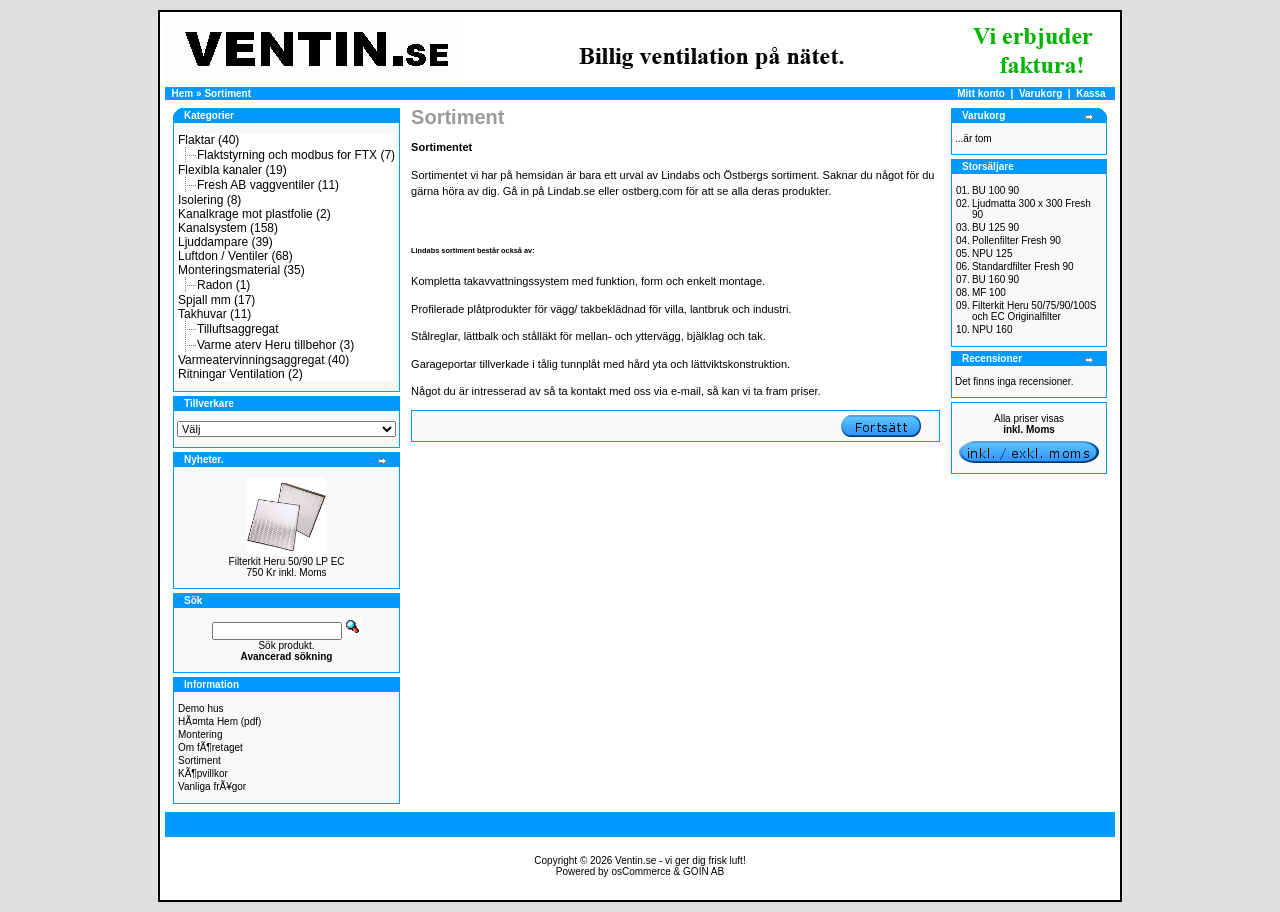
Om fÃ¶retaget (210, 747)
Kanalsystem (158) (228, 228)
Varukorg (1040, 93)
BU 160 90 (995, 279)
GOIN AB (703, 871)
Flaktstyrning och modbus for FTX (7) (296, 155)
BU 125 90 (995, 227)
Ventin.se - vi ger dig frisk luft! (680, 860)
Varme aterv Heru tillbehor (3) (275, 345)
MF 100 (989, 292)
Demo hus (201, 708)
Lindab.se (571, 191)
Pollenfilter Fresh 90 (1016, 240)
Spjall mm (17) (216, 300)
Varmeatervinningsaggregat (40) (263, 360)
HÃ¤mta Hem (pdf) (219, 721)
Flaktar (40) (208, 140)
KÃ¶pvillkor (203, 773)
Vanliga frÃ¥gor (212, 786)
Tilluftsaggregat (238, 329)
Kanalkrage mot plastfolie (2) (254, 214)
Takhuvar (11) (214, 314)
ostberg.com (652, 191)
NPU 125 (992, 253)
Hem (183, 93)
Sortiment (227, 93)
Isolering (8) (209, 200)
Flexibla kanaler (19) (232, 170)
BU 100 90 (995, 190)
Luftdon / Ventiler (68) (235, 256)
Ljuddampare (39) (225, 242)
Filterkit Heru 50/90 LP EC (287, 561)
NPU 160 (992, 329)
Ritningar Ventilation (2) (240, 374)
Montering (200, 734)
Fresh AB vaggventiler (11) (268, 185)
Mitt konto (981, 93)
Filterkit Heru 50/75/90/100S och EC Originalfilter (1034, 311)
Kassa (1090, 93)
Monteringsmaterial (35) (241, 270)
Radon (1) (223, 285)
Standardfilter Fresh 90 (1023, 266)
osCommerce (640, 871)
